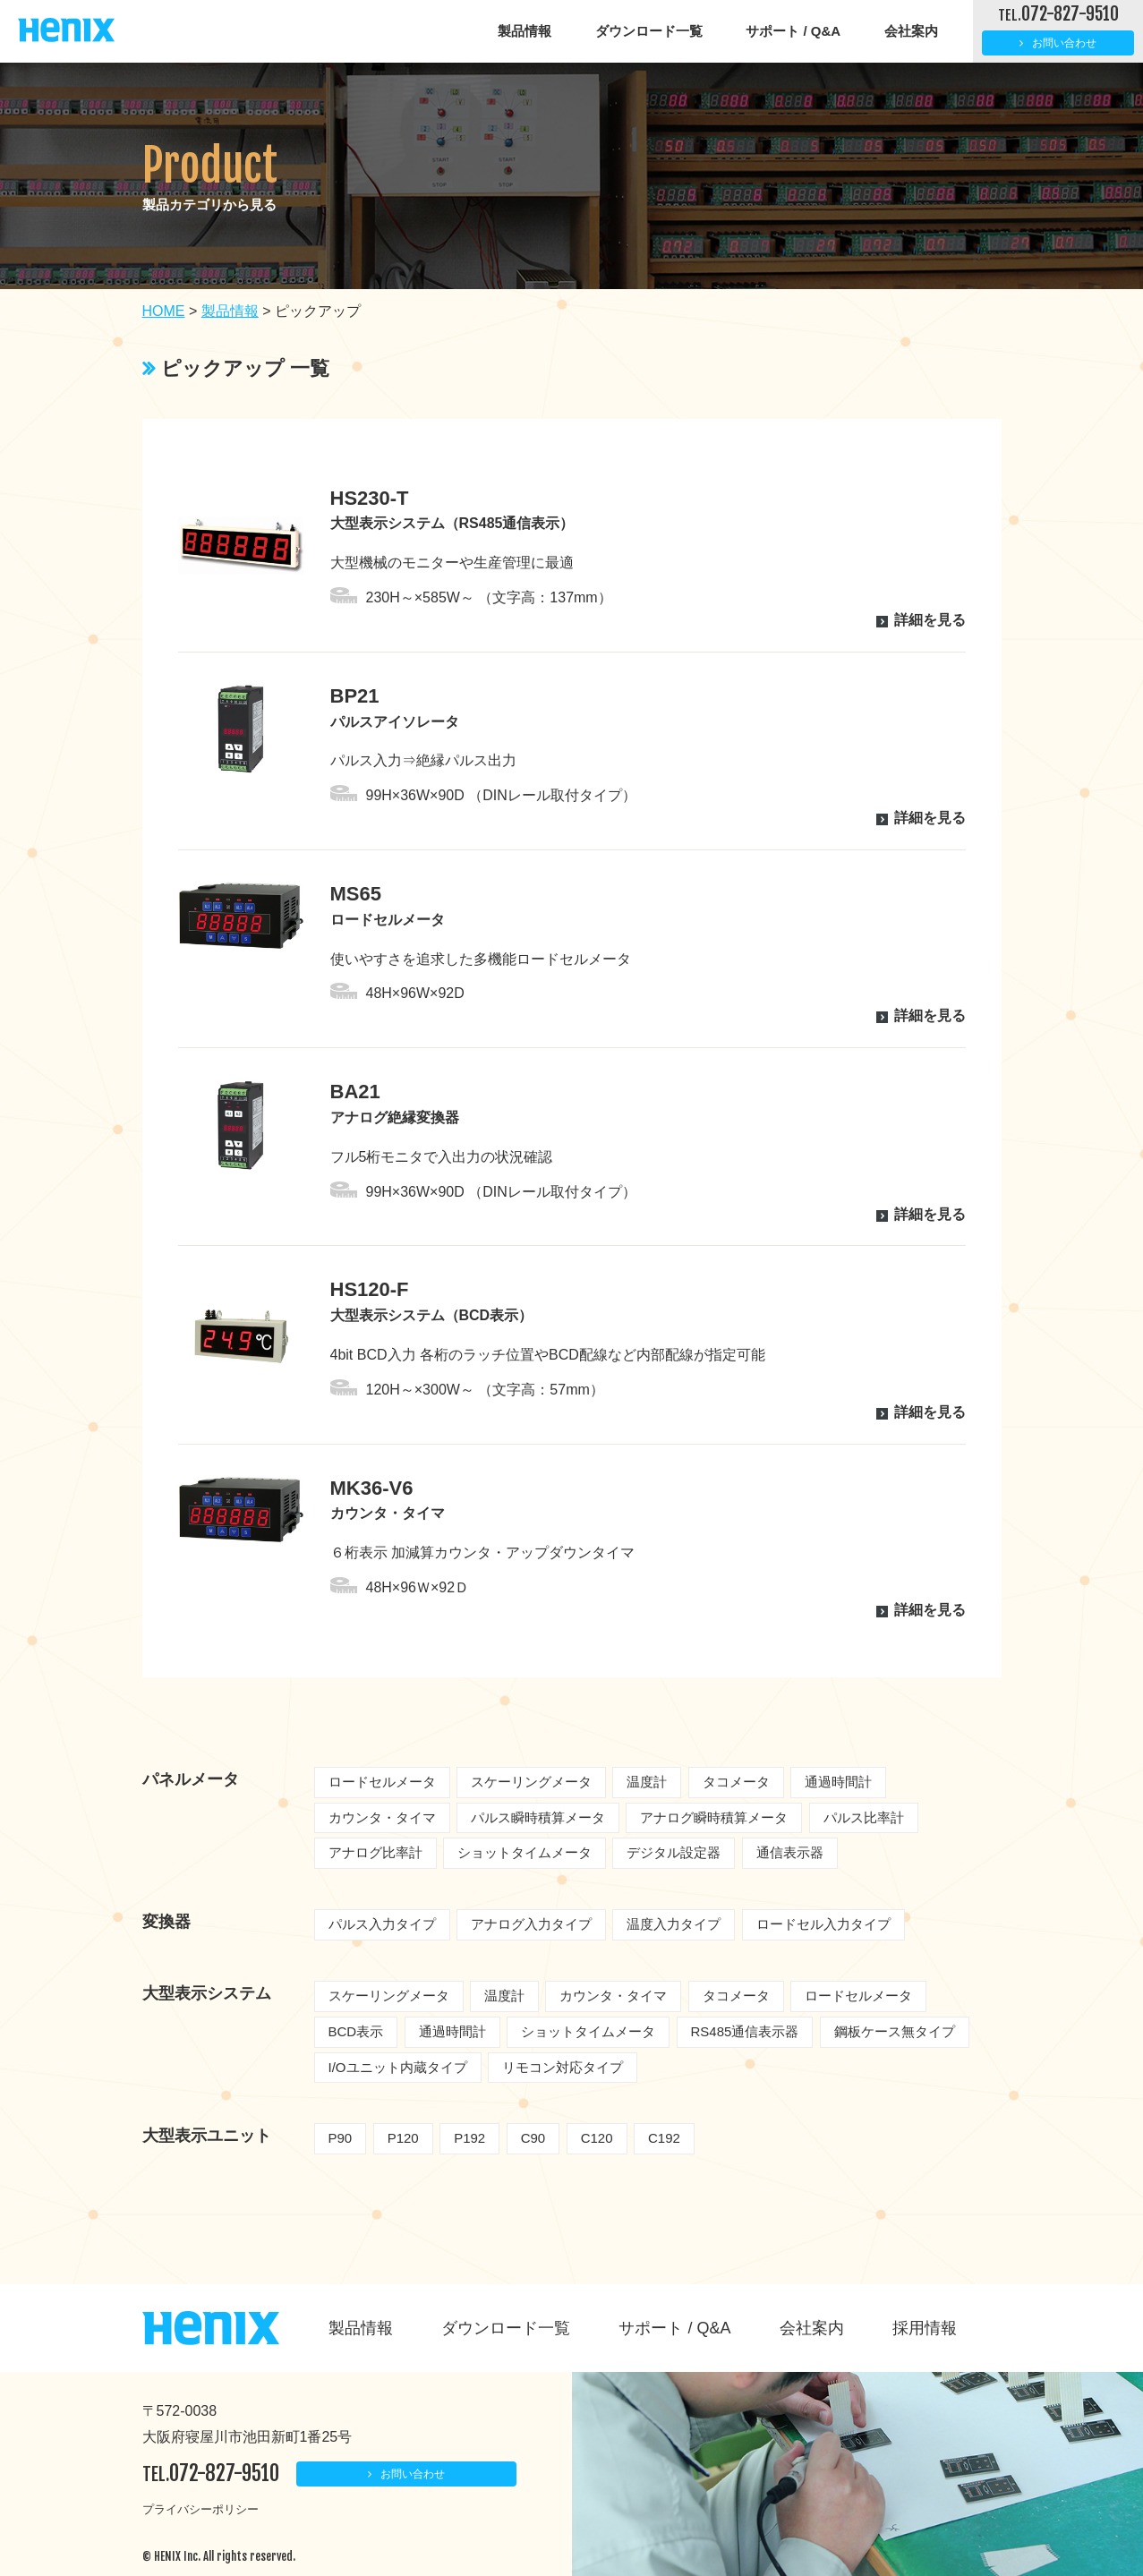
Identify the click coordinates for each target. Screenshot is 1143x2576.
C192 (664, 2137)
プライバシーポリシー (200, 2509)
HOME (163, 311)
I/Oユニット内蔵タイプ (397, 2067)
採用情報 (924, 2328)
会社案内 (911, 30)
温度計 (647, 1781)
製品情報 (524, 30)
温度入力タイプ (674, 1924)
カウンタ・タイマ (382, 1817)
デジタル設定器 (674, 1852)
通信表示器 (789, 1852)
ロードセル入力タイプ (823, 1924)
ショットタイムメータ (524, 1852)
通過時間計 (838, 1781)
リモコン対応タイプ (562, 2067)
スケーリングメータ (531, 1781)
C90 (533, 2137)
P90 (340, 2137)
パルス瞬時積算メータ (538, 1817)
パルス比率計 (863, 1817)
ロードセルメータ (382, 1781)
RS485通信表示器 (745, 2031)
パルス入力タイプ (382, 1924)
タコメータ (736, 1781)
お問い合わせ (1064, 43)
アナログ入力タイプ (531, 1924)
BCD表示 (356, 2031)
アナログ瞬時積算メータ (714, 1817)
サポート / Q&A (793, 30)
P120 (403, 2137)
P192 (469, 2137)
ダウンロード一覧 (649, 30)
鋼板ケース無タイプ (894, 2031)
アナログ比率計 (375, 1852)
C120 (597, 2137)
